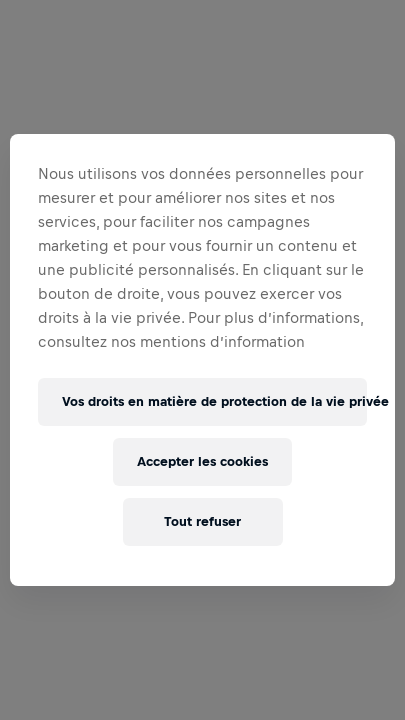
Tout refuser (202, 521)
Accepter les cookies (202, 461)
